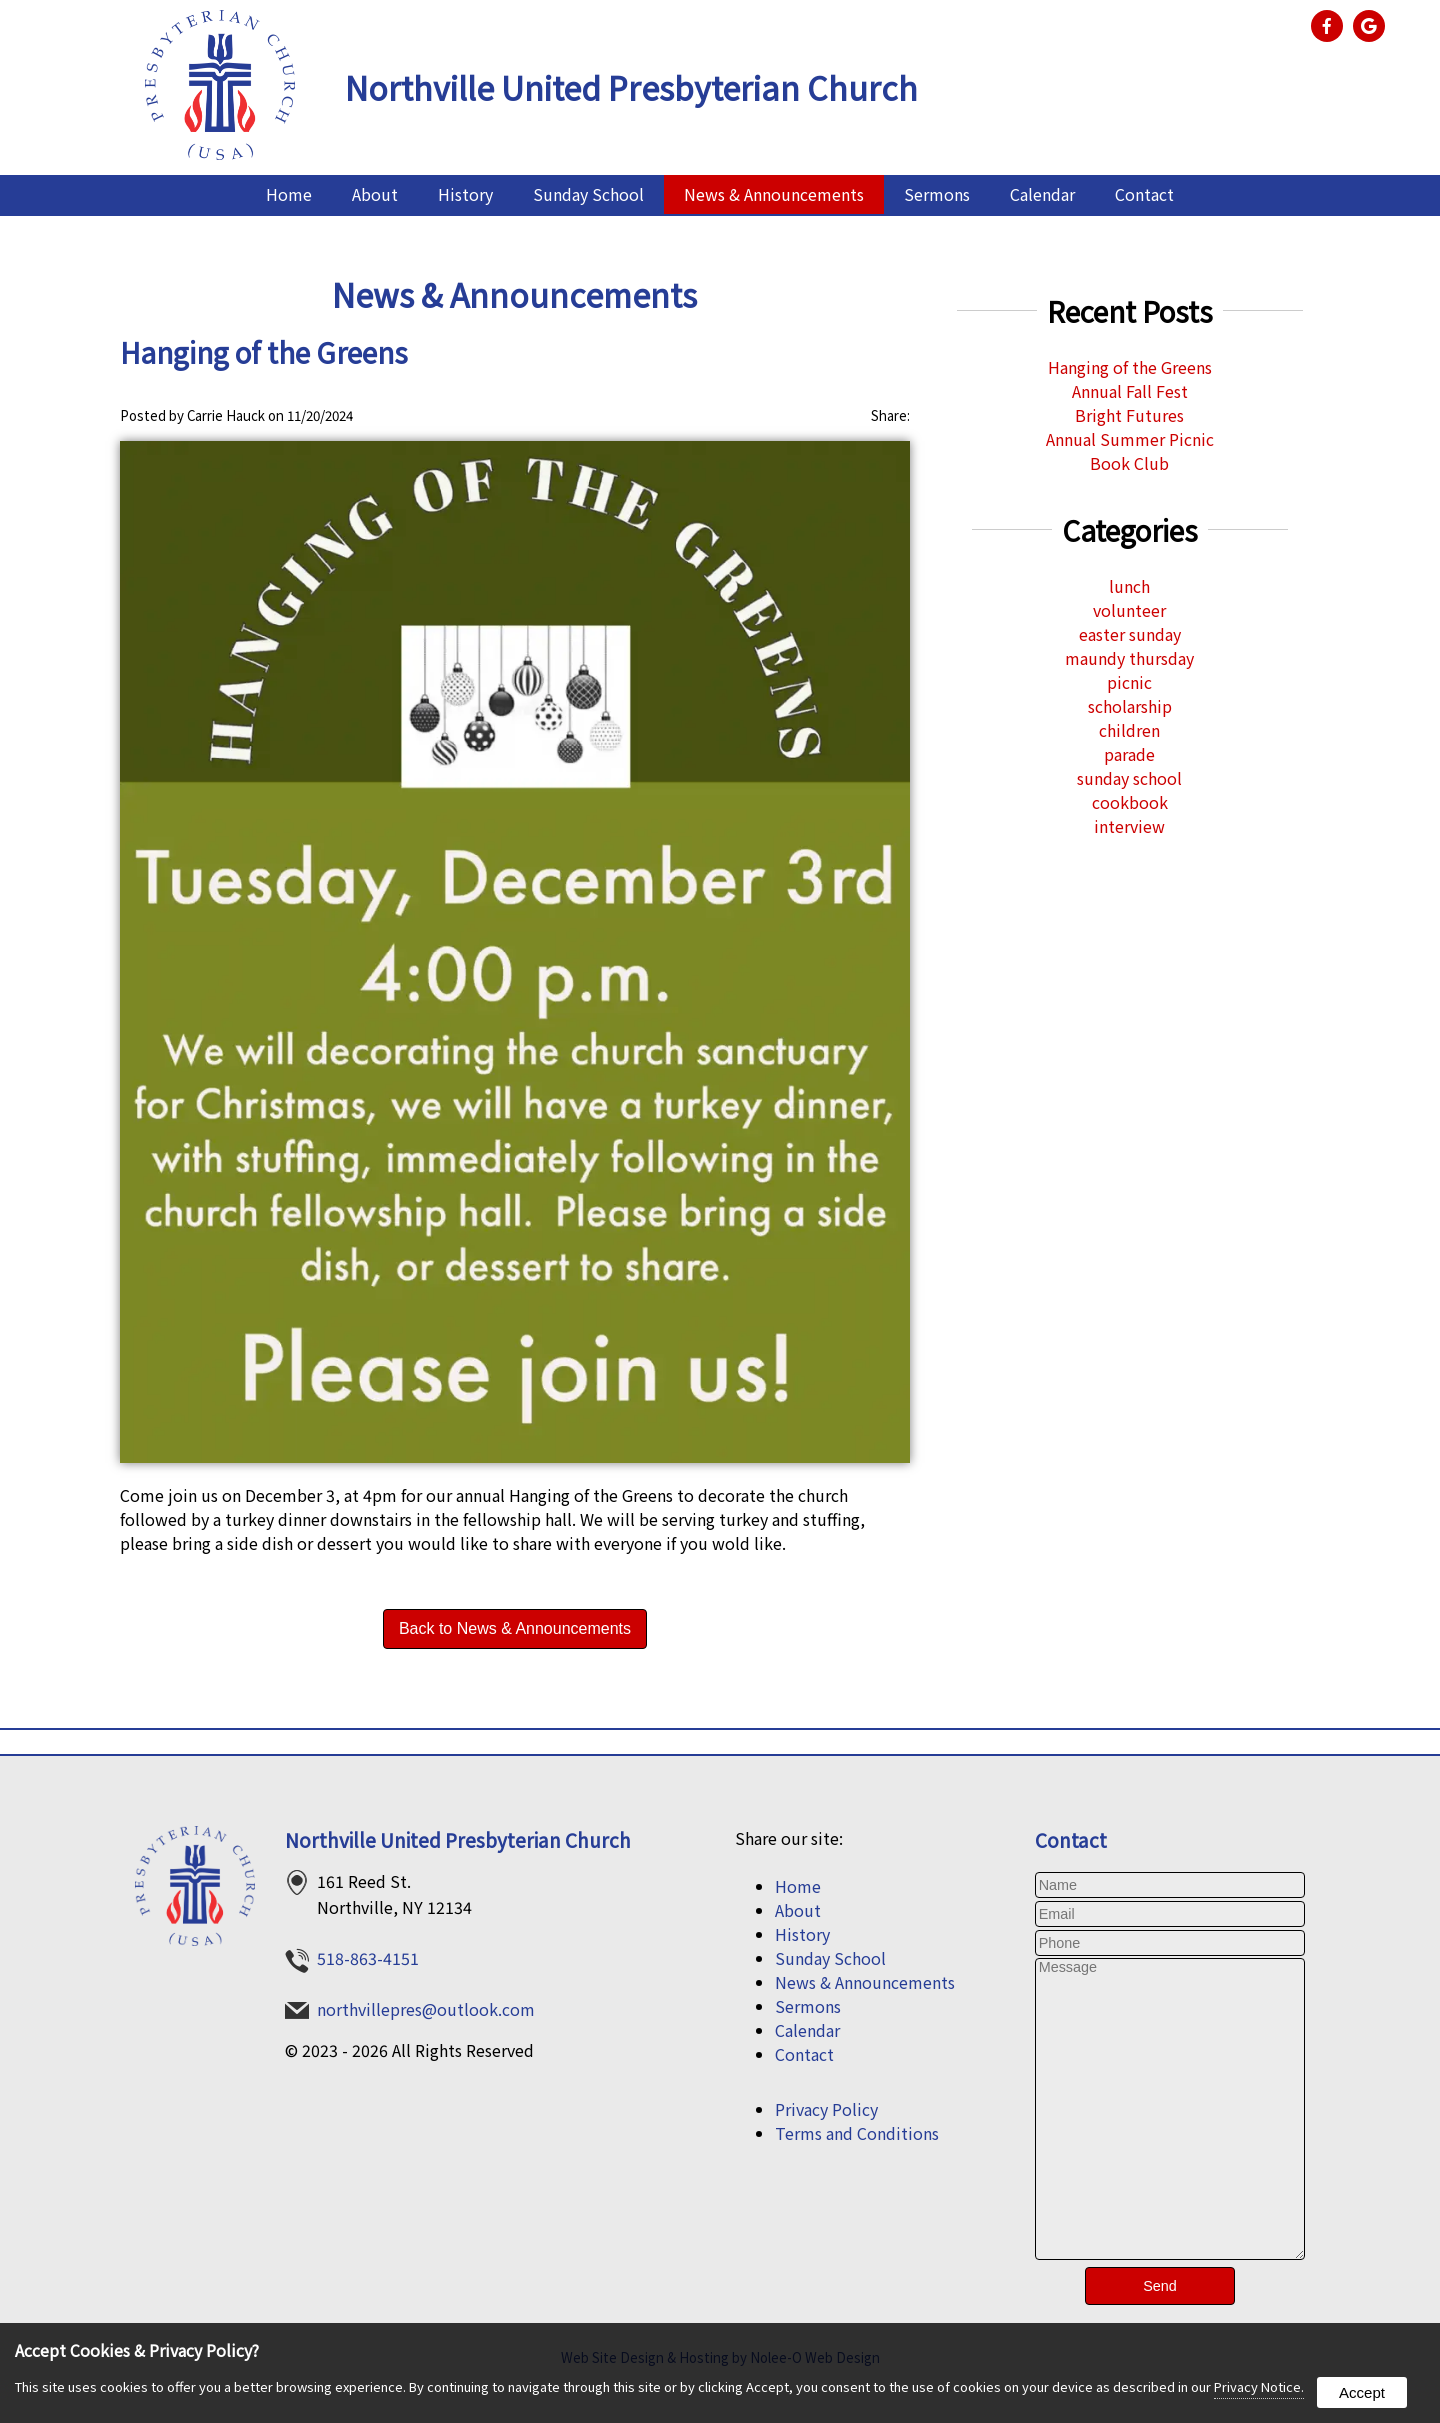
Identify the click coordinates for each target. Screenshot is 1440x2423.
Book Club (1129, 463)
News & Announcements (774, 194)
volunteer (1129, 610)
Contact (1144, 194)
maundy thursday (1129, 658)
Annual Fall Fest (1130, 391)
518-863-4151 (368, 1958)
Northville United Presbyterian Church (458, 1840)
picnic (1129, 682)
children (1129, 730)
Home (289, 194)
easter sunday (1130, 634)
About (375, 194)
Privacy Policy (826, 2109)
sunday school (1129, 778)
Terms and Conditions (857, 2133)
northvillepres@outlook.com (426, 2009)
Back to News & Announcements (515, 1628)
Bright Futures (1129, 415)
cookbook (1130, 802)
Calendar (1042, 194)
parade (1129, 754)
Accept (1362, 2392)
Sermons (937, 194)
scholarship (1130, 706)
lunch (1129, 586)
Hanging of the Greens (1130, 367)
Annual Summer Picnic (1130, 439)
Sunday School (588, 194)
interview (1129, 826)
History (465, 194)
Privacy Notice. (1259, 2386)
